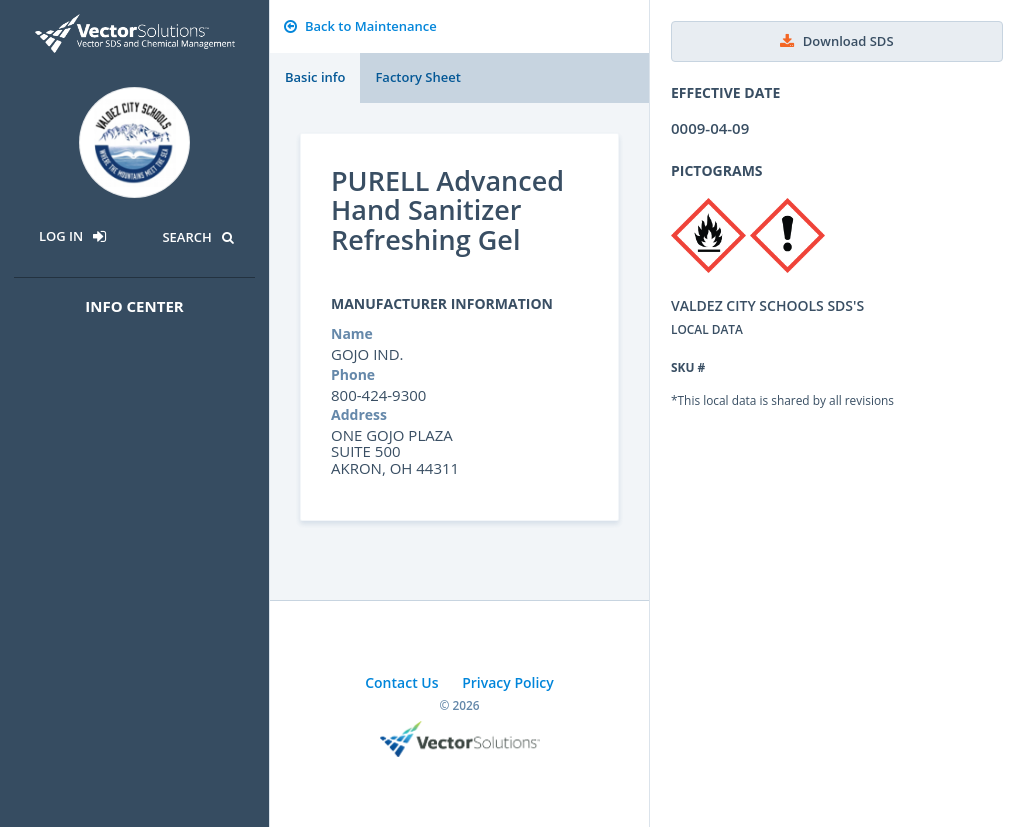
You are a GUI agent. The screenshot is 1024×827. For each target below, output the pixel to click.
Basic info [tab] (315, 77)
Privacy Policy (508, 682)
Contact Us (401, 682)
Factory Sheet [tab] (417, 77)
